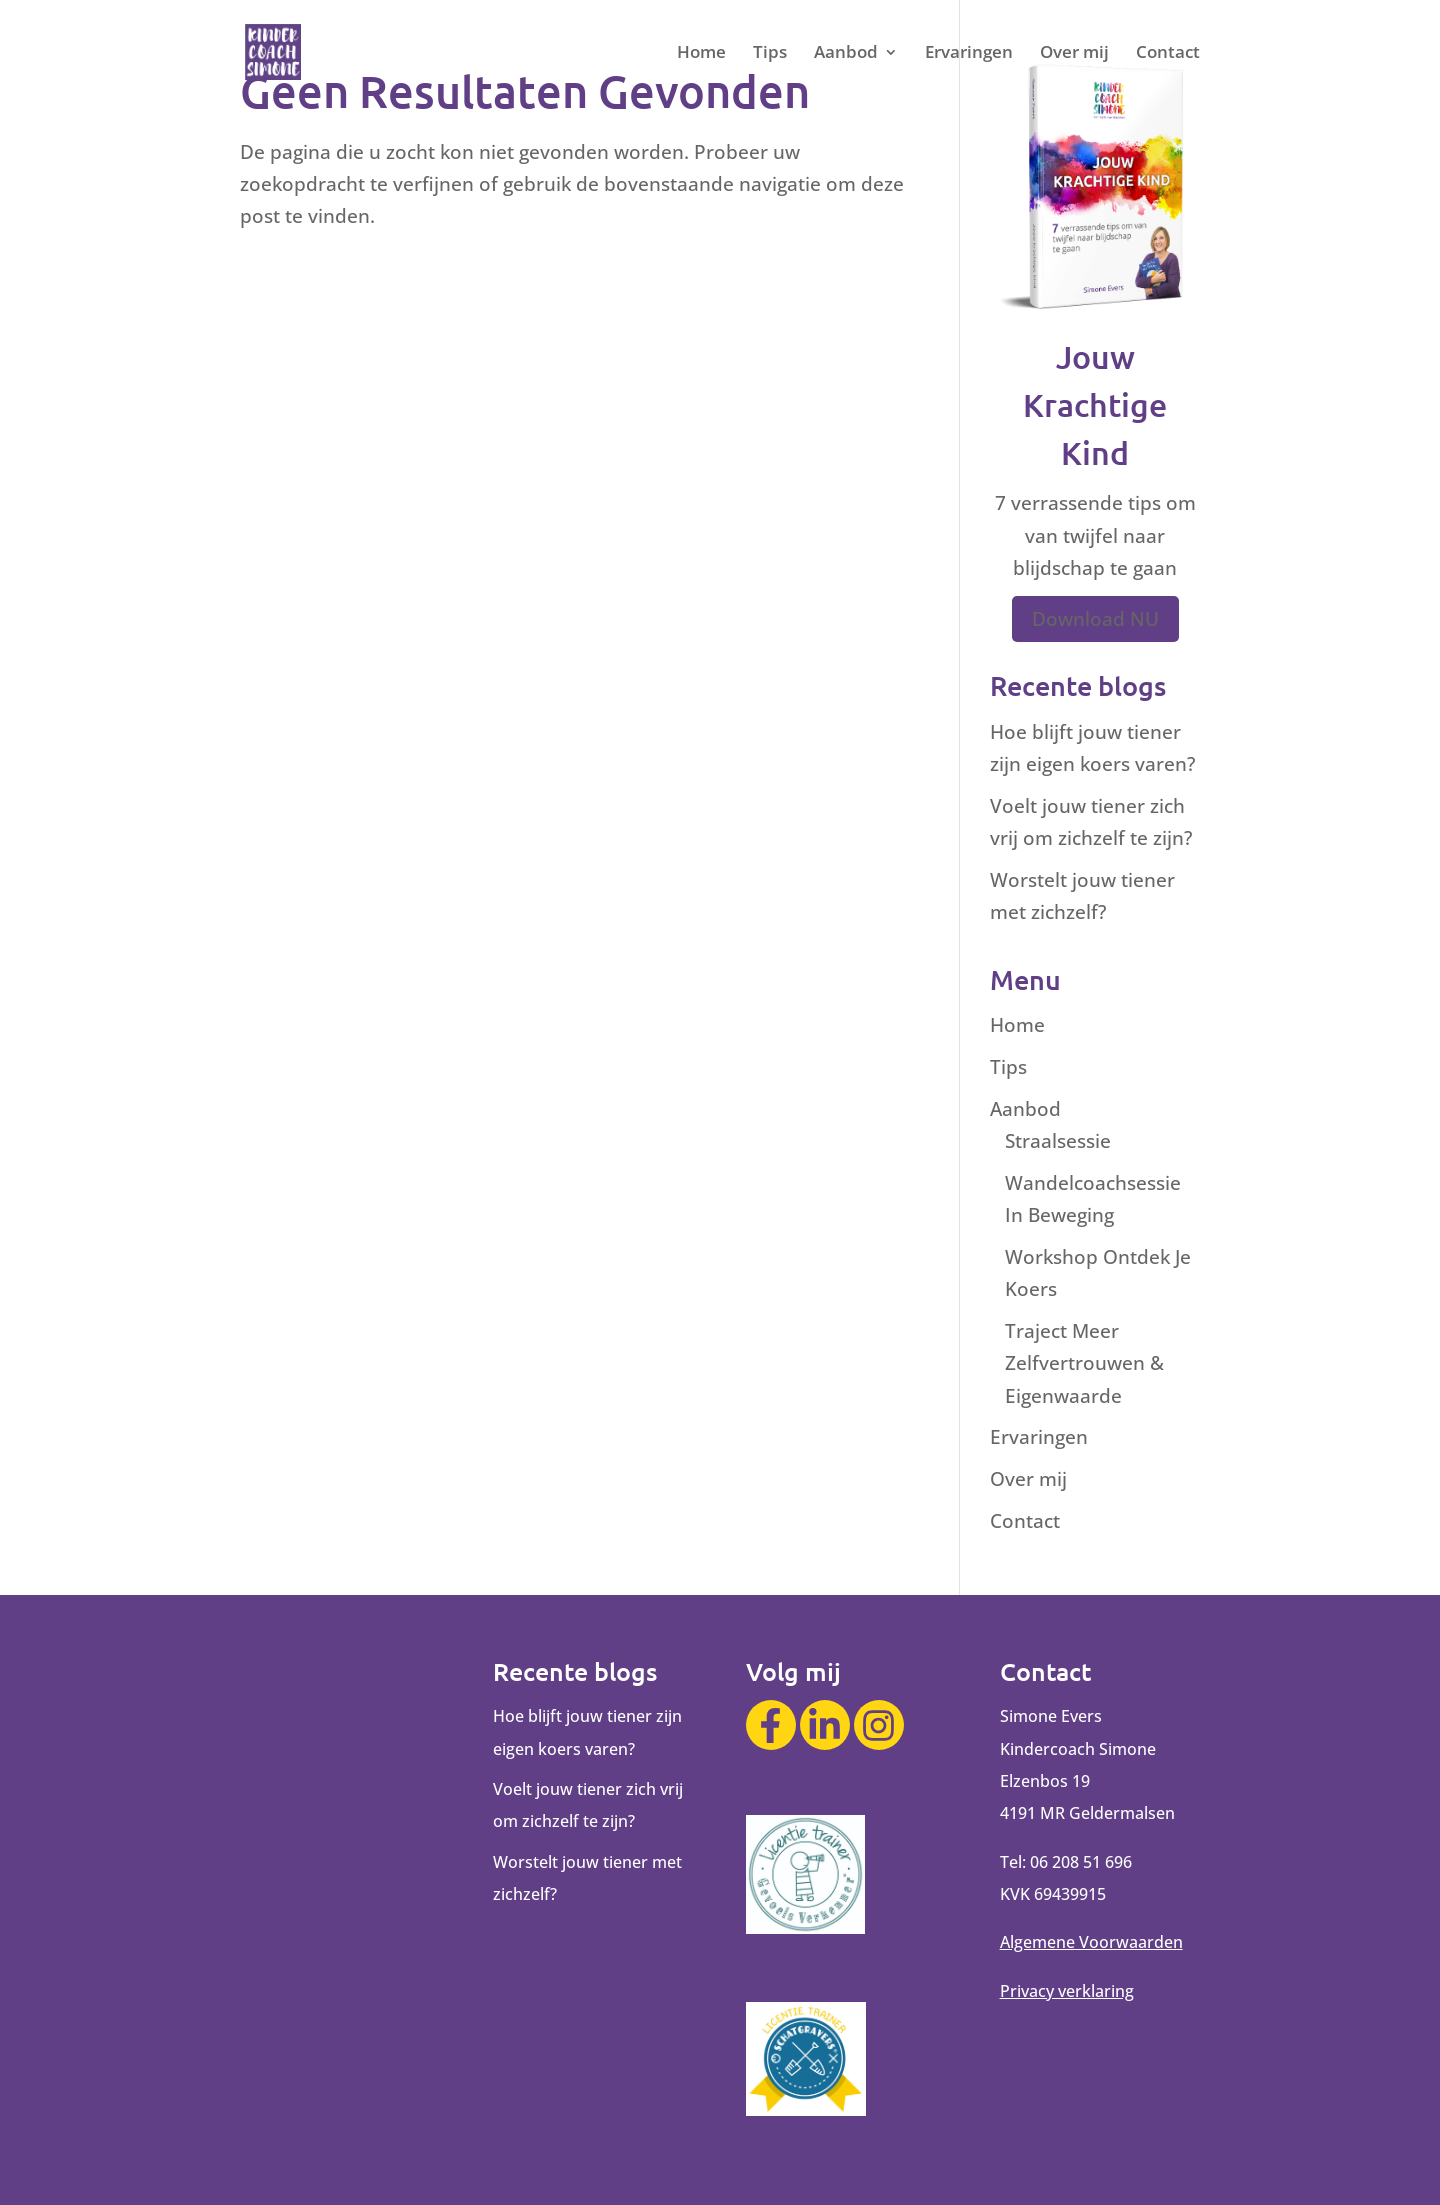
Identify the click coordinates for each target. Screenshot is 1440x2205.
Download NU (1095, 619)
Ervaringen (969, 54)
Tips (770, 54)
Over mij (1074, 54)
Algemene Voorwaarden (1091, 1942)
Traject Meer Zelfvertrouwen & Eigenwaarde (1084, 1363)
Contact (1168, 54)
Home (701, 54)
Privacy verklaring (1067, 1991)
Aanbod (846, 54)
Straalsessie (1058, 1141)
